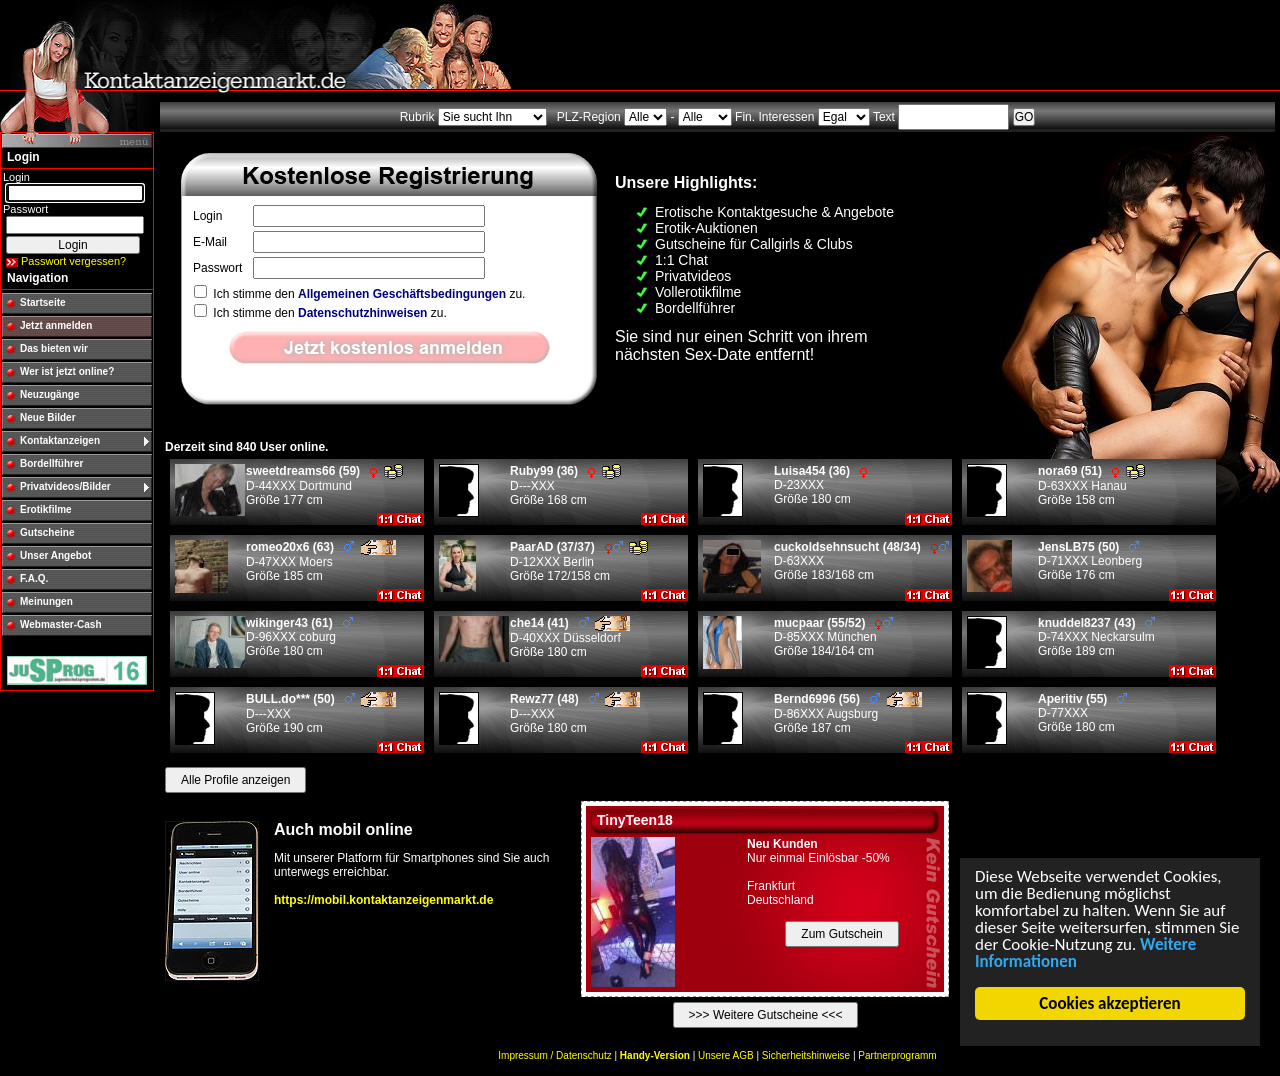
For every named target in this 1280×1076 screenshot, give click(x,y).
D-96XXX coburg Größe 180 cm (299, 637)
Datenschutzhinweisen (362, 313)
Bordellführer (51, 463)
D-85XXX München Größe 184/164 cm (833, 637)
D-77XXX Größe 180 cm (1082, 713)
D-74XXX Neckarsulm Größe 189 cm (1096, 637)
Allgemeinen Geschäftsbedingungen (402, 294)
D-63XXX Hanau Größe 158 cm (1091, 485)
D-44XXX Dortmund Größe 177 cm (324, 485)
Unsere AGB (726, 1055)
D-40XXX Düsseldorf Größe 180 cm (570, 637)
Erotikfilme (46, 509)
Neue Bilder (48, 417)
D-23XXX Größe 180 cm (820, 485)
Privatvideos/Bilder (65, 486)
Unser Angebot (55, 555)
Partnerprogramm (897, 1055)
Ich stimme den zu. (359, 294)
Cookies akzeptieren (1110, 1003)
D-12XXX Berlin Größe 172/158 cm (579, 561)
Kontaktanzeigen (60, 440)
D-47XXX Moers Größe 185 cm (321, 561)
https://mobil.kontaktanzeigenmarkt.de (383, 900)
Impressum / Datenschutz (554, 1055)
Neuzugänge (49, 394)
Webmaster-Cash (61, 624)
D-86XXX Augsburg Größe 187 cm (848, 713)
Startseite (43, 302)
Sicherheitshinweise (806, 1055)
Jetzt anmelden (56, 325)
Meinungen (46, 601)
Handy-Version (655, 1055)
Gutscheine (47, 532)
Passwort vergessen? (73, 261)
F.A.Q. (34, 578)
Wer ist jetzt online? (67, 371)
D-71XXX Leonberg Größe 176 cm (1090, 561)
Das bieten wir (54, 348)
